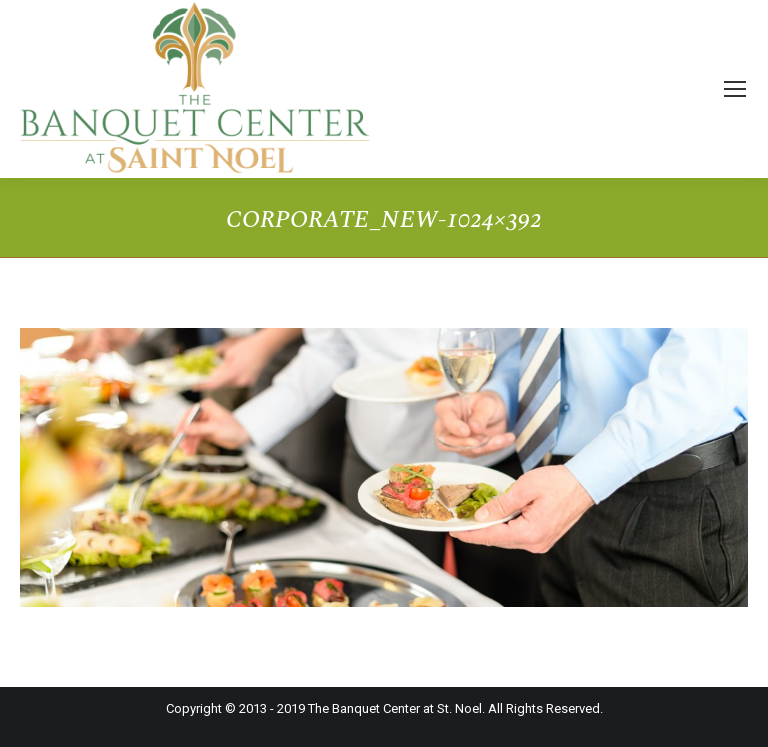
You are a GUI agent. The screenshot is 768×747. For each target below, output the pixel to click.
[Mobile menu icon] (735, 89)
